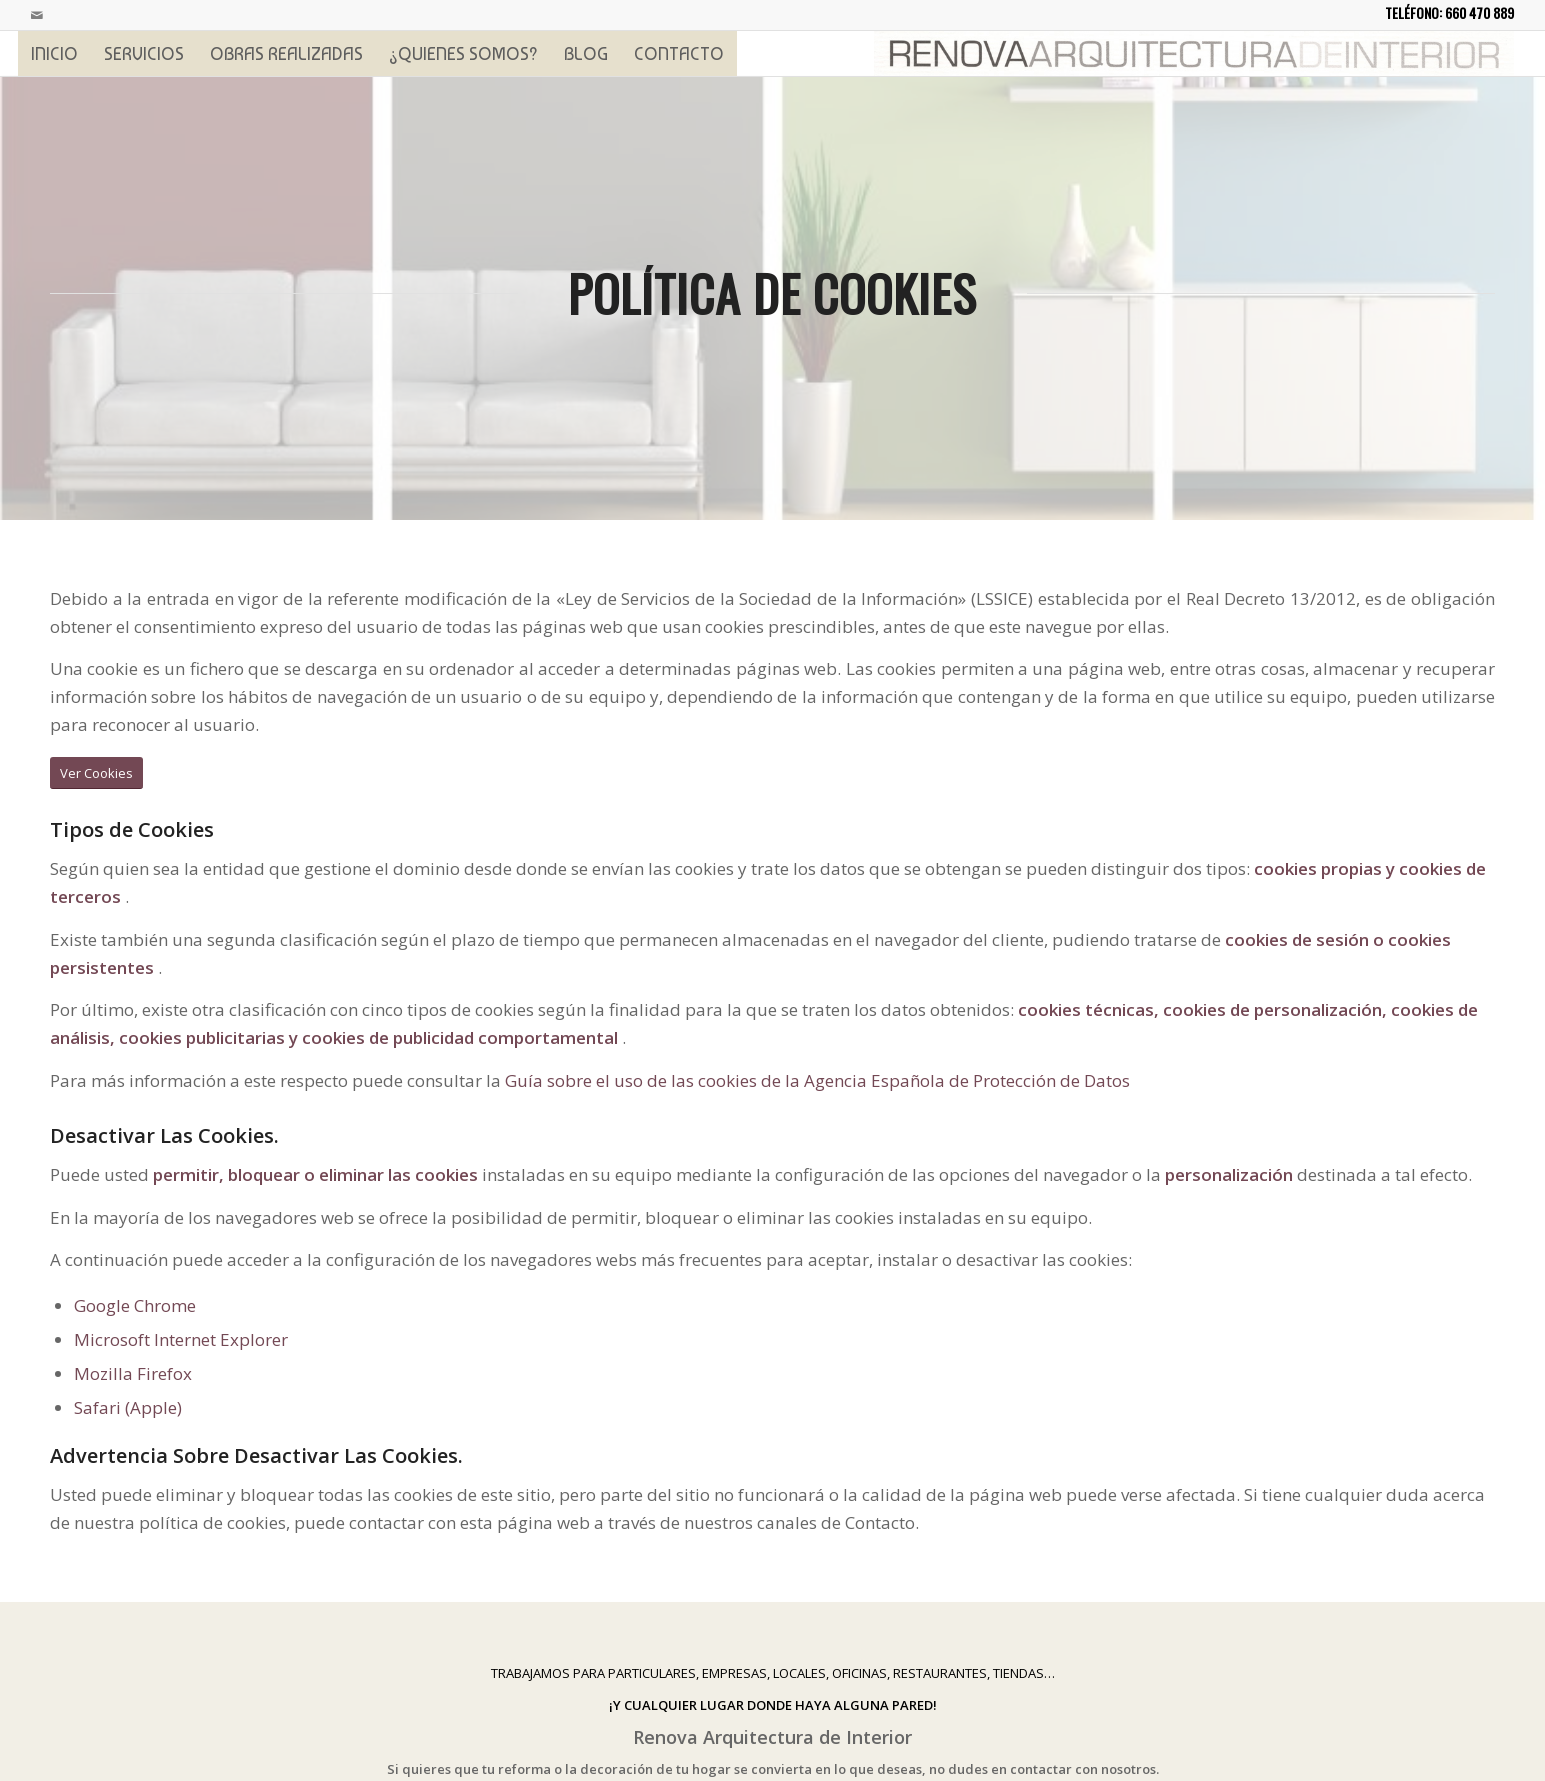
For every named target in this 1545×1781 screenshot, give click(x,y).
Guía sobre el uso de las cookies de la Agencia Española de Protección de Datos (817, 1080)
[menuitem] (54, 53)
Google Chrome (135, 1305)
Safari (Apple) (128, 1407)
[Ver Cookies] (96, 773)
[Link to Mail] (37, 15)
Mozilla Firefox (133, 1373)
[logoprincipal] (1194, 53)
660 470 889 (1479, 12)
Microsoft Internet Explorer (181, 1339)
